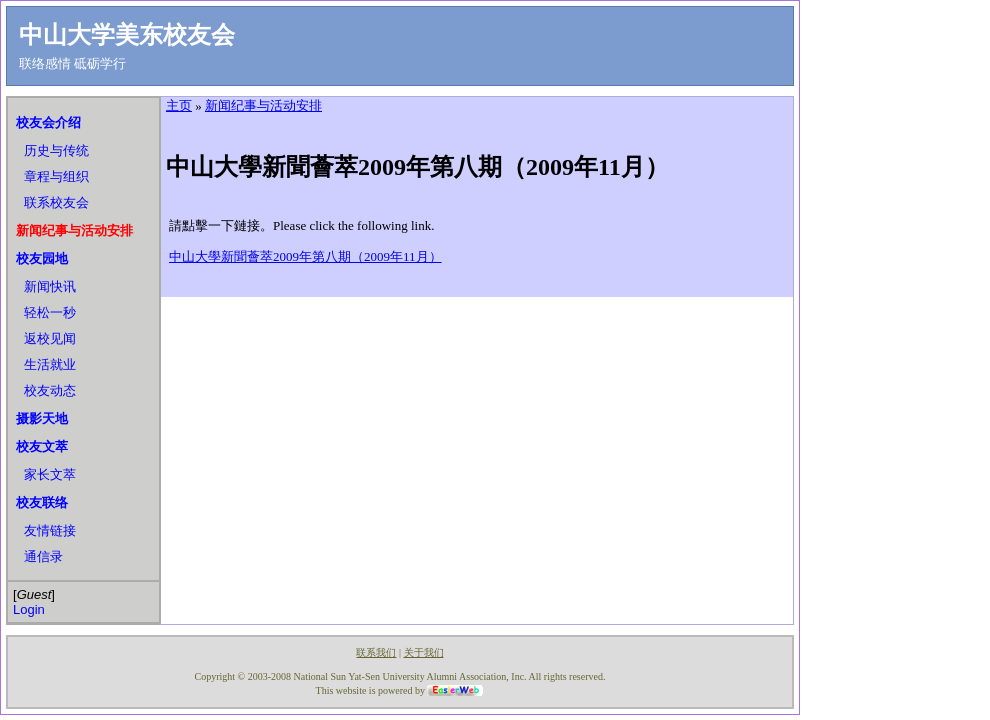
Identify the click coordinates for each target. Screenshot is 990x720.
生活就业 (50, 364)
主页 (179, 105)
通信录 (43, 556)
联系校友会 (56, 202)
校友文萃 (42, 446)
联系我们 (376, 652)
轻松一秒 (50, 312)
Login (29, 609)
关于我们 (424, 652)
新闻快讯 (50, 286)
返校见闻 (50, 338)
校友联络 (42, 502)
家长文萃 (50, 474)
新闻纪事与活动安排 (74, 230)
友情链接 (50, 530)
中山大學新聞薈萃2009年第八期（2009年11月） (305, 256)
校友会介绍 (48, 122)
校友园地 (42, 258)
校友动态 (50, 390)
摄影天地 (42, 418)
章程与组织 (56, 176)
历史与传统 (56, 150)
